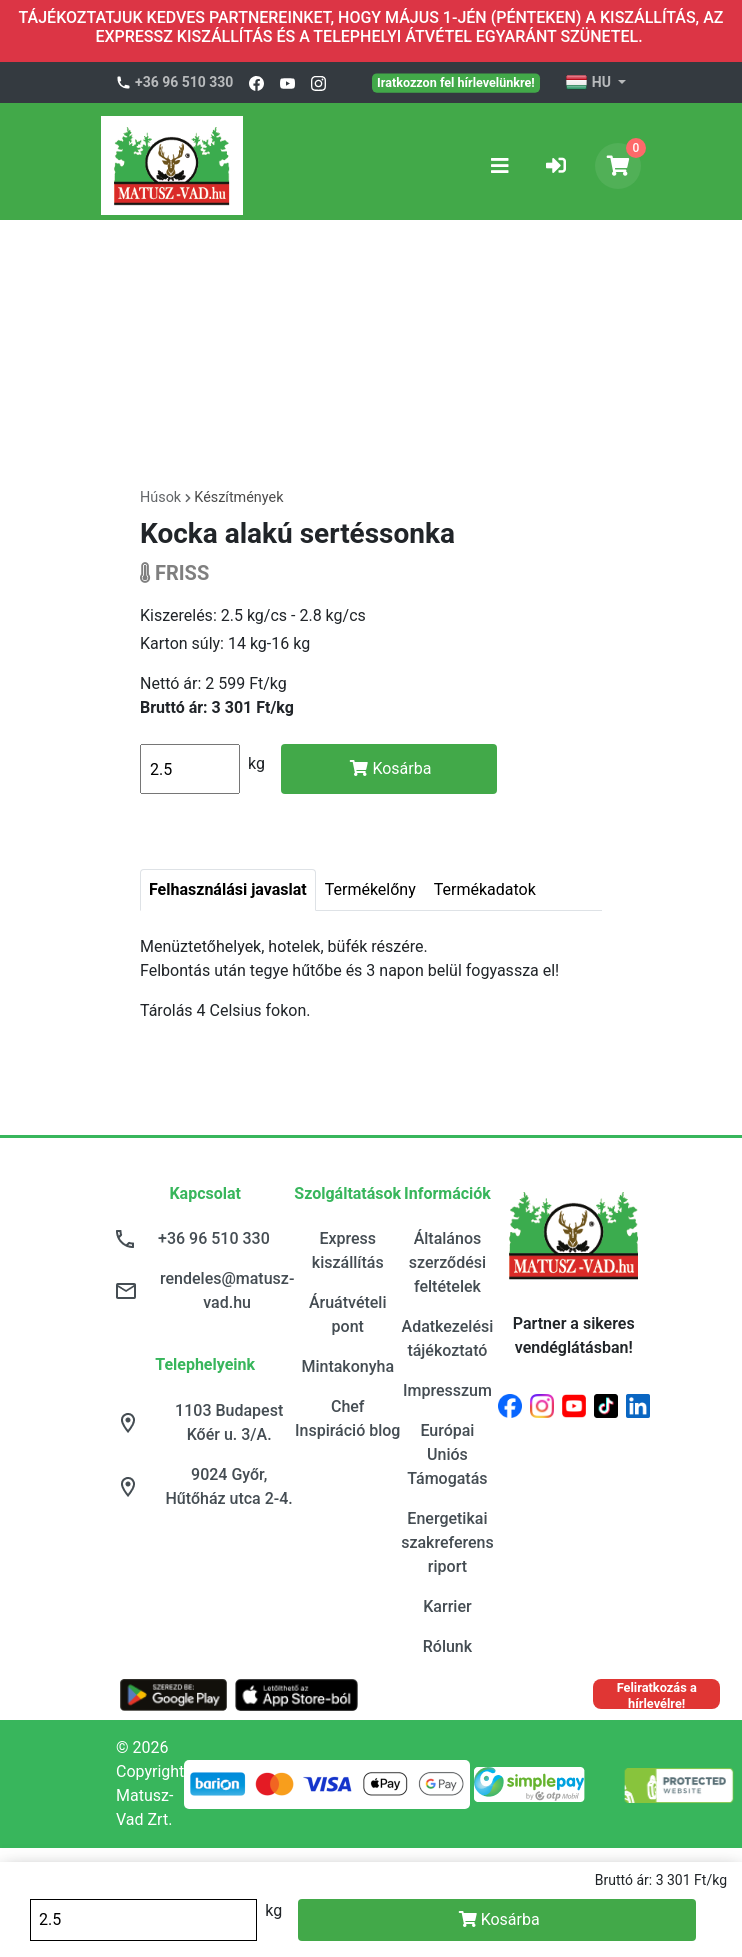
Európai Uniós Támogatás (447, 1454)
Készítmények (238, 497)
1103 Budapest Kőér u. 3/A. (229, 1422)
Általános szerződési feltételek (447, 1262)
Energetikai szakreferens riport (447, 1542)
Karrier (447, 1606)
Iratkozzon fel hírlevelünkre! (456, 82)
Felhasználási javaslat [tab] (228, 889)
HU (589, 83)
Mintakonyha (347, 1366)
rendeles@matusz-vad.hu (227, 1290)
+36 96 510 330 (184, 82)
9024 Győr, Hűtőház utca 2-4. (229, 1486)
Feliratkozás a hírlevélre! (657, 1694)
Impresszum (447, 1390)
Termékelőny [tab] (370, 889)
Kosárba (390, 768)
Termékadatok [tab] (485, 889)
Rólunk (447, 1646)
